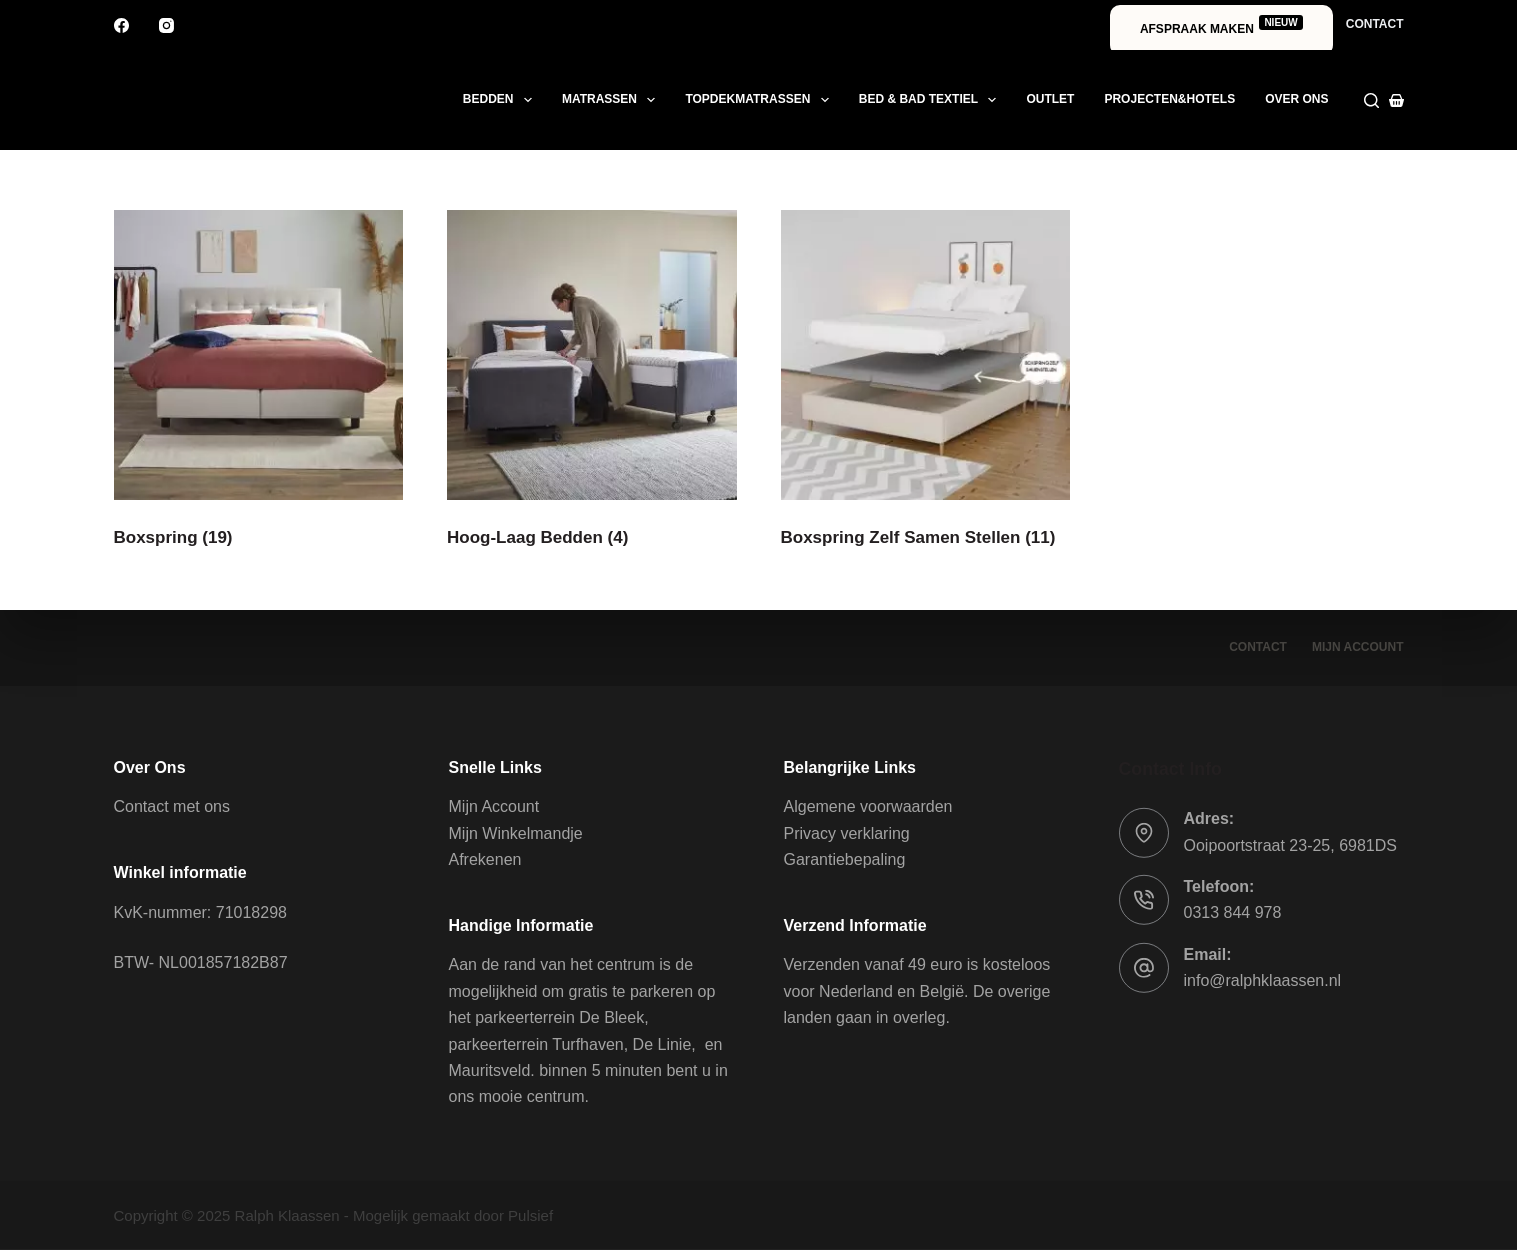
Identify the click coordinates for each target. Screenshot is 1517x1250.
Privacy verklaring (847, 833)
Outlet (1050, 99)
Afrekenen (485, 859)
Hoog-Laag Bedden (537, 537)
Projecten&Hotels (1169, 99)
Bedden (501, 100)
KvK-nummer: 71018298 (200, 911)
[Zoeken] (1371, 100)
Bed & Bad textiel (932, 100)
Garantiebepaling (845, 859)
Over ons (1296, 99)
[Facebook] (121, 25)
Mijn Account (494, 806)
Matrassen (613, 100)
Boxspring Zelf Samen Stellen (918, 537)
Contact (1375, 24)
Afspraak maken (1221, 25)
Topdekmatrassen (760, 100)
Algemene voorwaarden (868, 806)
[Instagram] (166, 25)
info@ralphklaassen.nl (1263, 980)
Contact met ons (172, 806)
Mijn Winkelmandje (516, 833)
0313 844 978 (1233, 912)
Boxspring (173, 537)
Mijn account (1358, 647)
